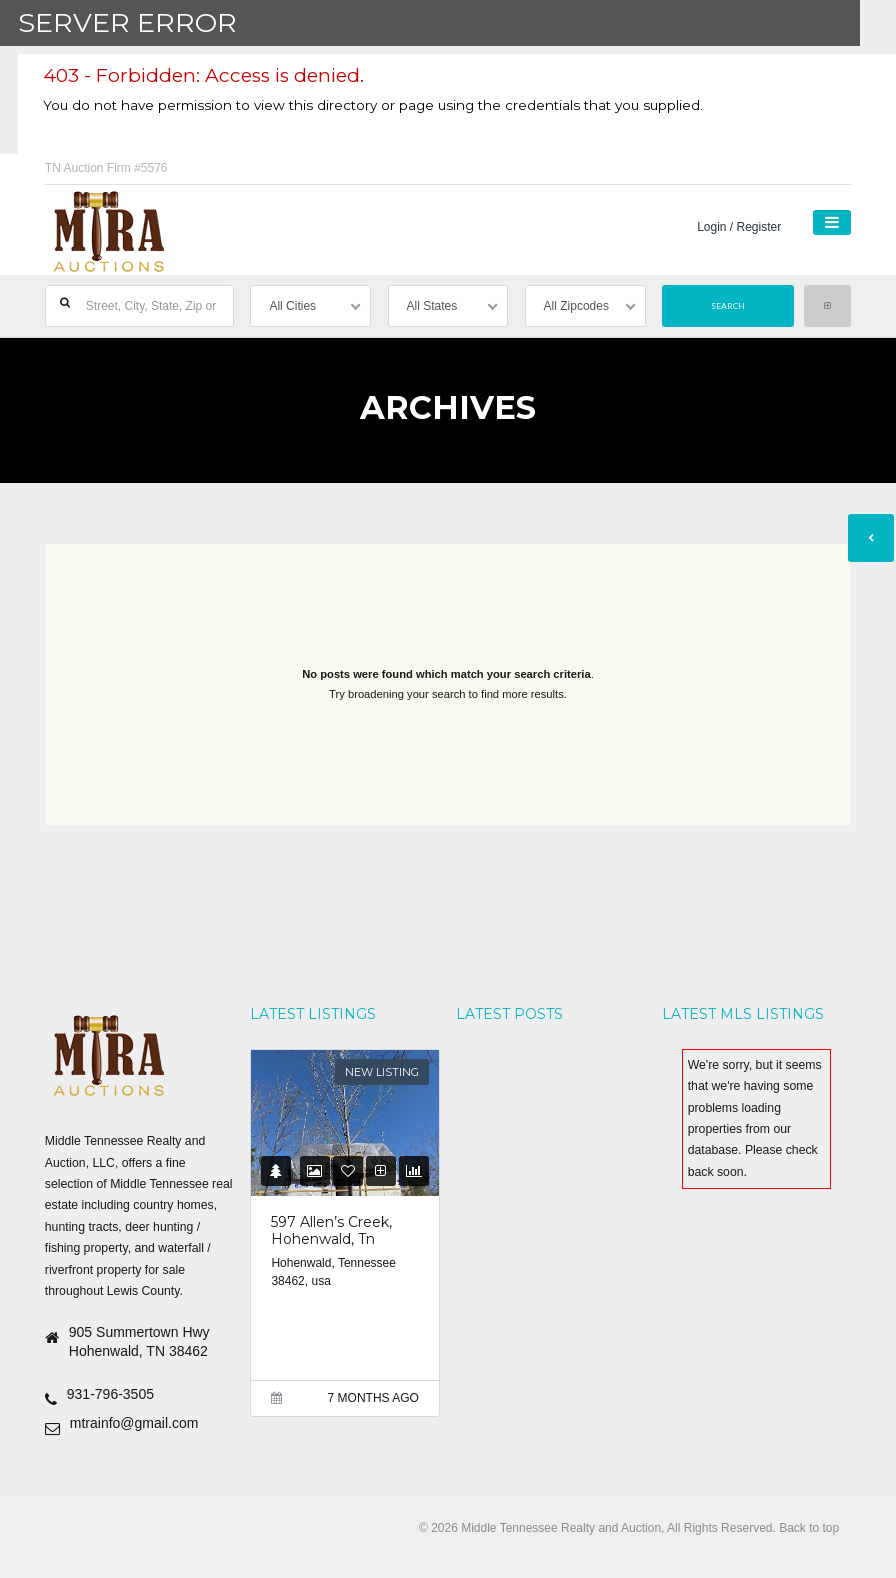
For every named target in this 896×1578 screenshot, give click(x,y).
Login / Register (739, 227)
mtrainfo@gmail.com (134, 1423)
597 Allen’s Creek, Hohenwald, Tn (331, 1231)
